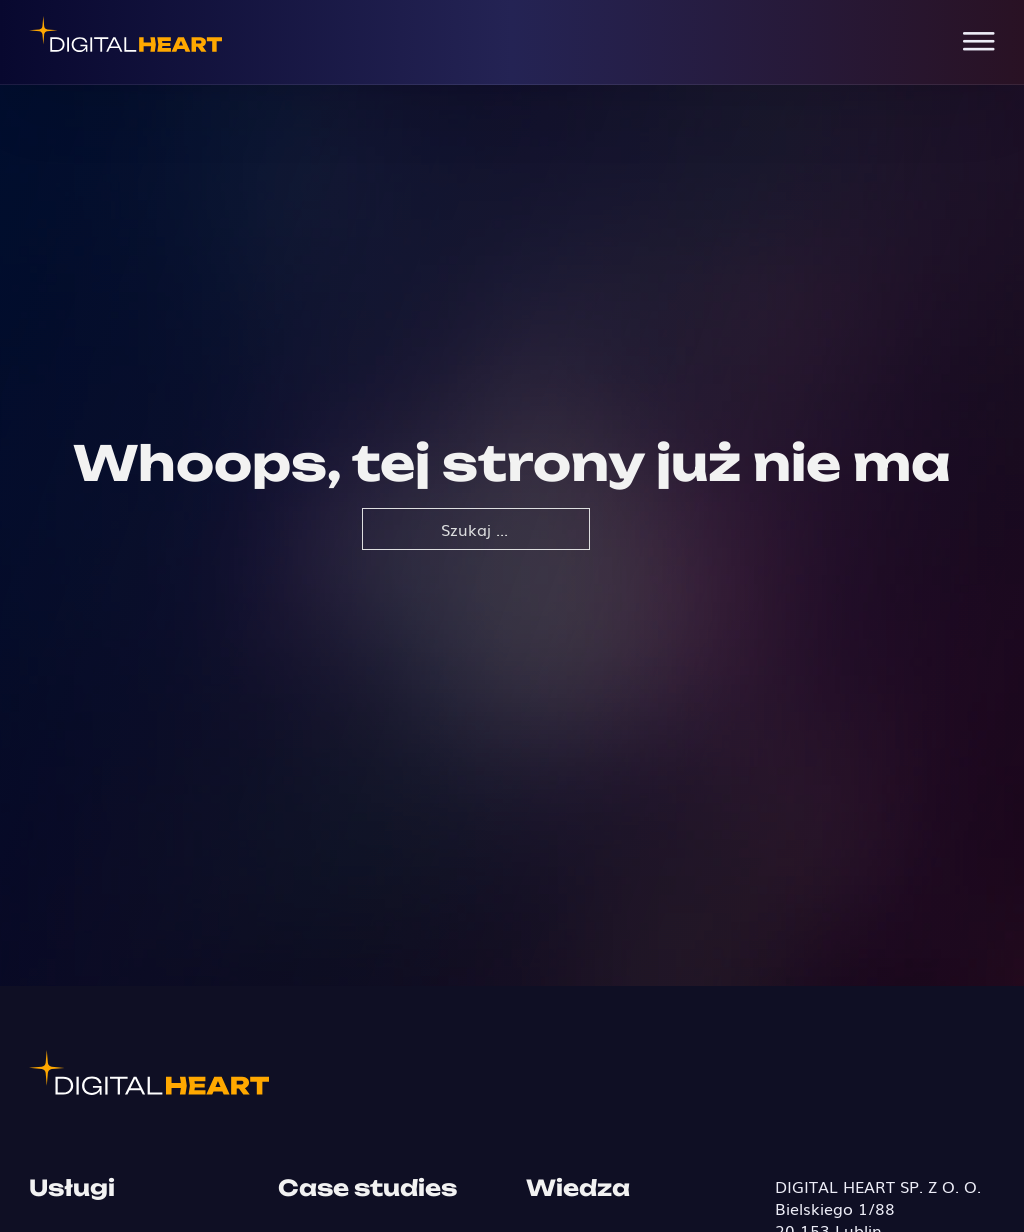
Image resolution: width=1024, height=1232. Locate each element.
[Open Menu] (979, 42)
